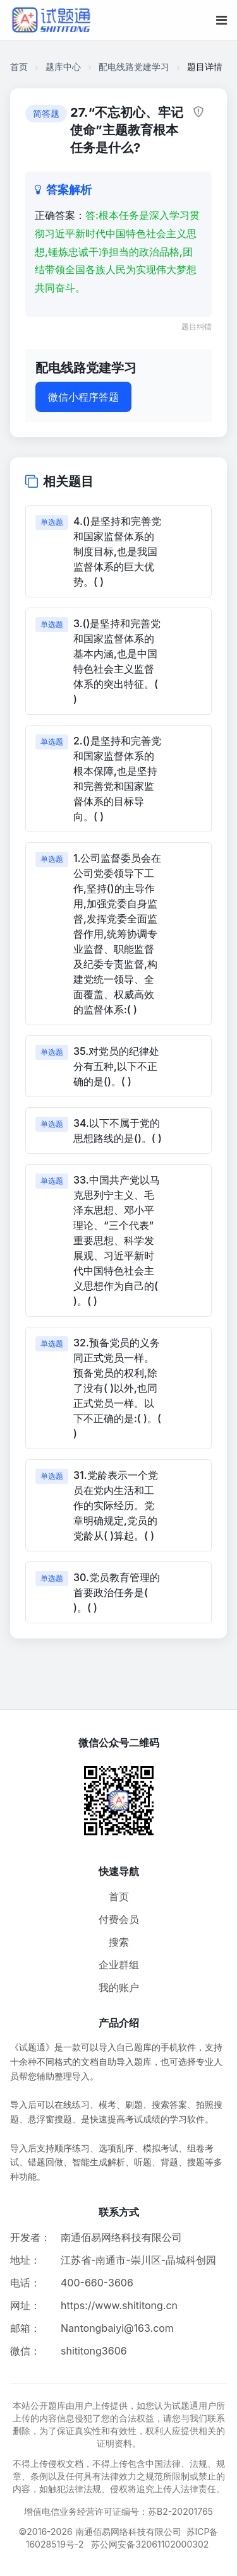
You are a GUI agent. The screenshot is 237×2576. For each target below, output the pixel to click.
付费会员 (119, 1919)
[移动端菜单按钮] (221, 20)
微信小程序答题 (83, 397)
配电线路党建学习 (134, 66)
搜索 (119, 1942)
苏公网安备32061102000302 (150, 2544)
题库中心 (63, 66)
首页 (19, 66)
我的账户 (119, 1987)
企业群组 (119, 1964)
